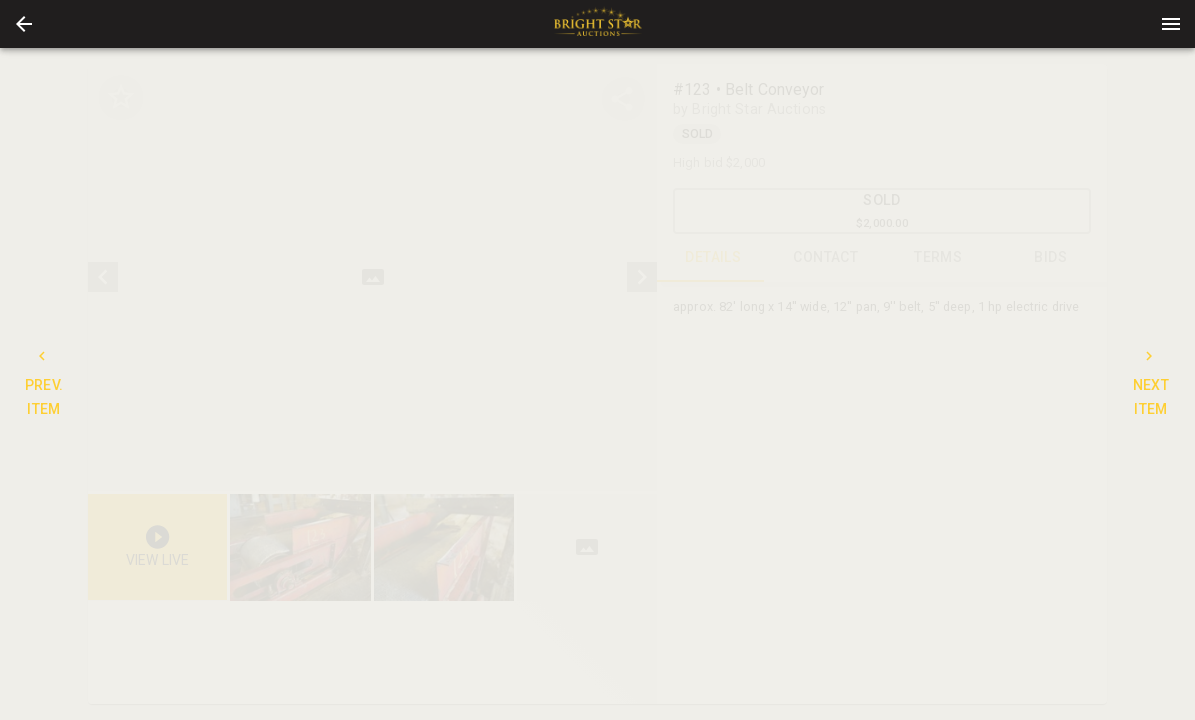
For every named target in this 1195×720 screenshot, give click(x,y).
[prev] (103, 277)
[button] (24, 24)
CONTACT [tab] (826, 258)
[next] (642, 277)
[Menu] (1171, 24)
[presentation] (598, 24)
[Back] (24, 24)
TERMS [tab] (938, 258)
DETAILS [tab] (713, 258)
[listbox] (372, 277)
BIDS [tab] (1051, 258)
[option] (372, 277)
